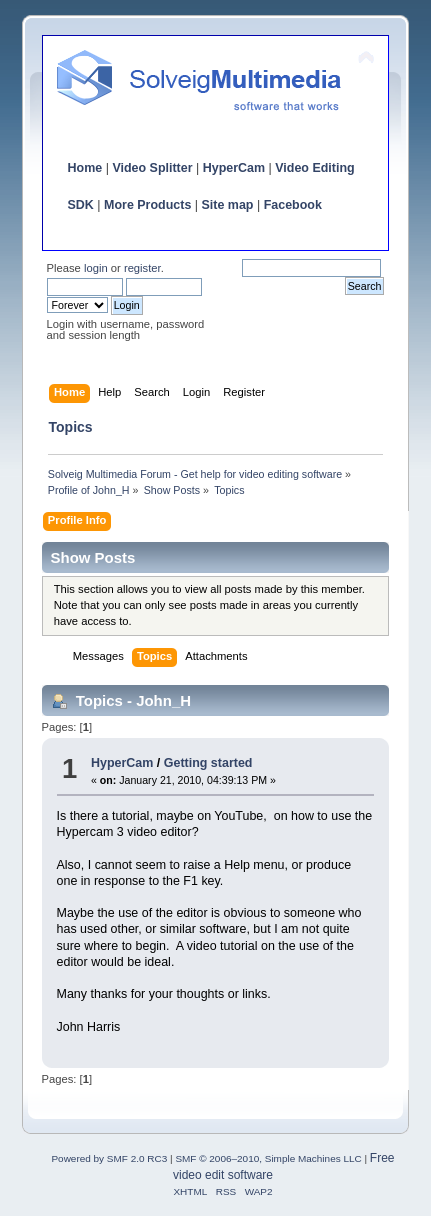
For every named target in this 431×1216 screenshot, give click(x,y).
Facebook (293, 205)
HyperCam (234, 168)
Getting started (208, 763)
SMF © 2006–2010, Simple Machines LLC (268, 1158)
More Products (147, 205)
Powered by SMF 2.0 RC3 (109, 1158)
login (96, 268)
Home (85, 168)
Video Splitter (152, 168)
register (142, 268)
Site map (228, 205)
